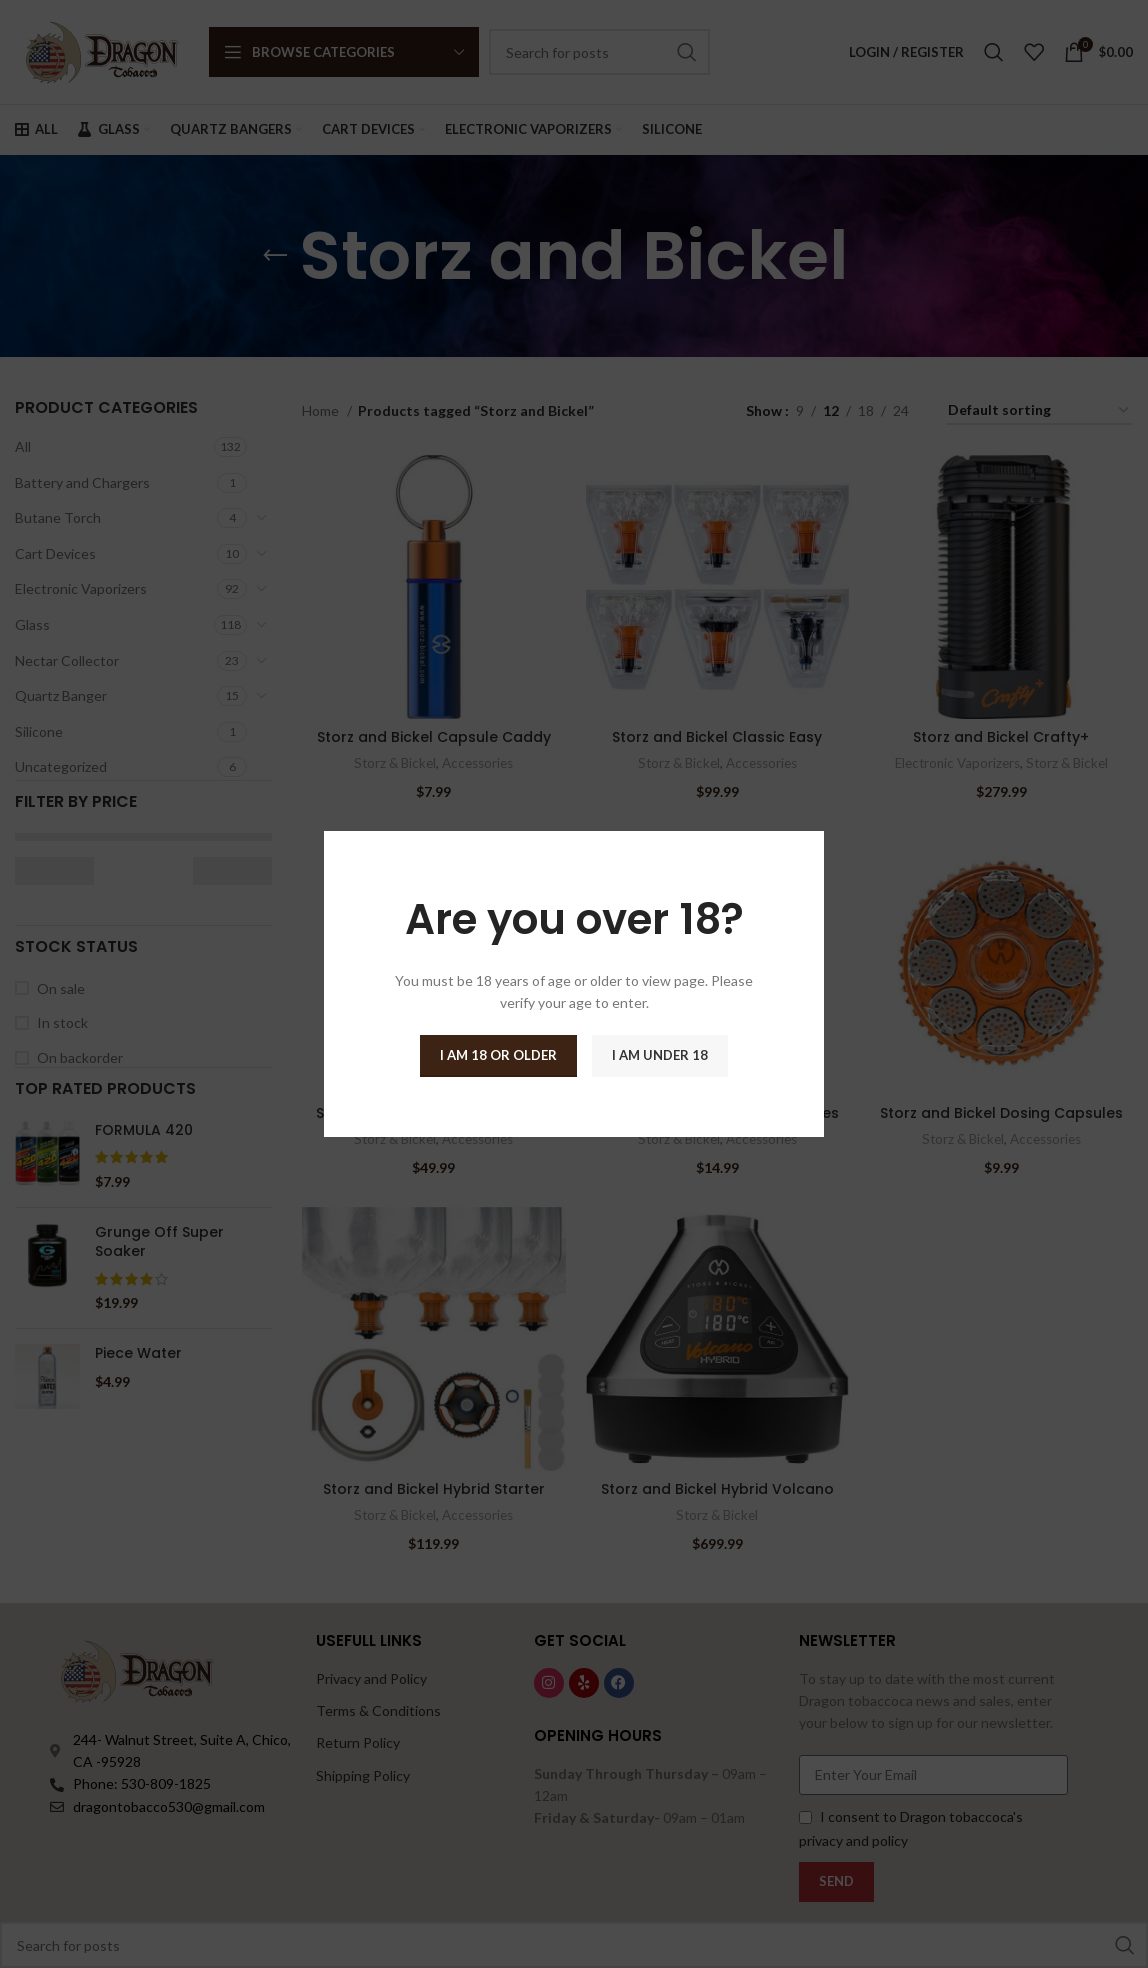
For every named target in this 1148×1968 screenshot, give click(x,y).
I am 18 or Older (498, 1055)
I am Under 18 (660, 1055)
